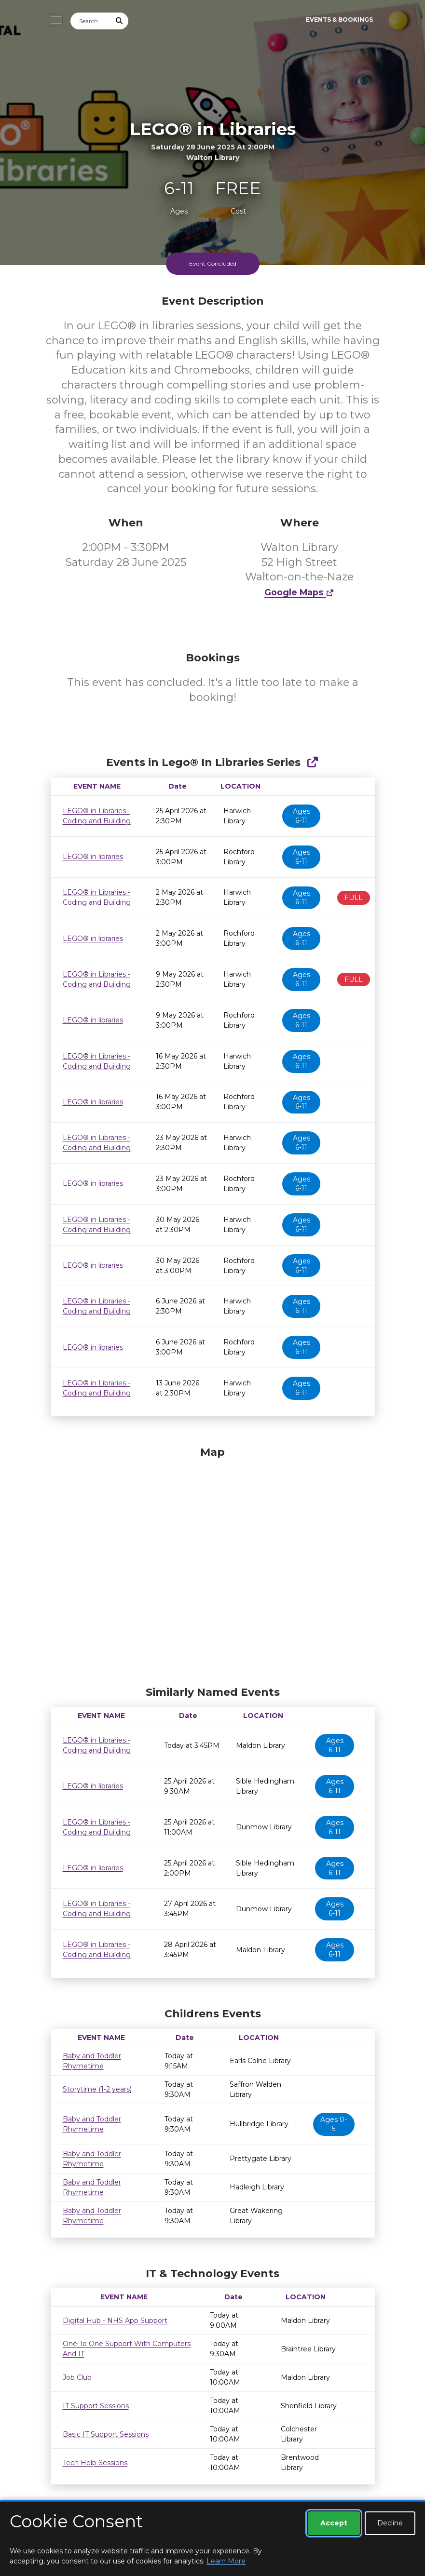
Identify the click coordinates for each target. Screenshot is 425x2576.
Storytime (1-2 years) (97, 2089)
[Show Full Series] (312, 762)
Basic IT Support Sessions (106, 2434)
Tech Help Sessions (95, 2462)
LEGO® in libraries (93, 856)
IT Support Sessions (96, 2406)
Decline (390, 2523)
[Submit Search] (119, 21)
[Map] (213, 1563)
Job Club (77, 2377)
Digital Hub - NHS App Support (115, 2320)
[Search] (90, 21)
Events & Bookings (339, 19)
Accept (333, 2523)
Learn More (226, 2561)
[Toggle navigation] (54, 20)
